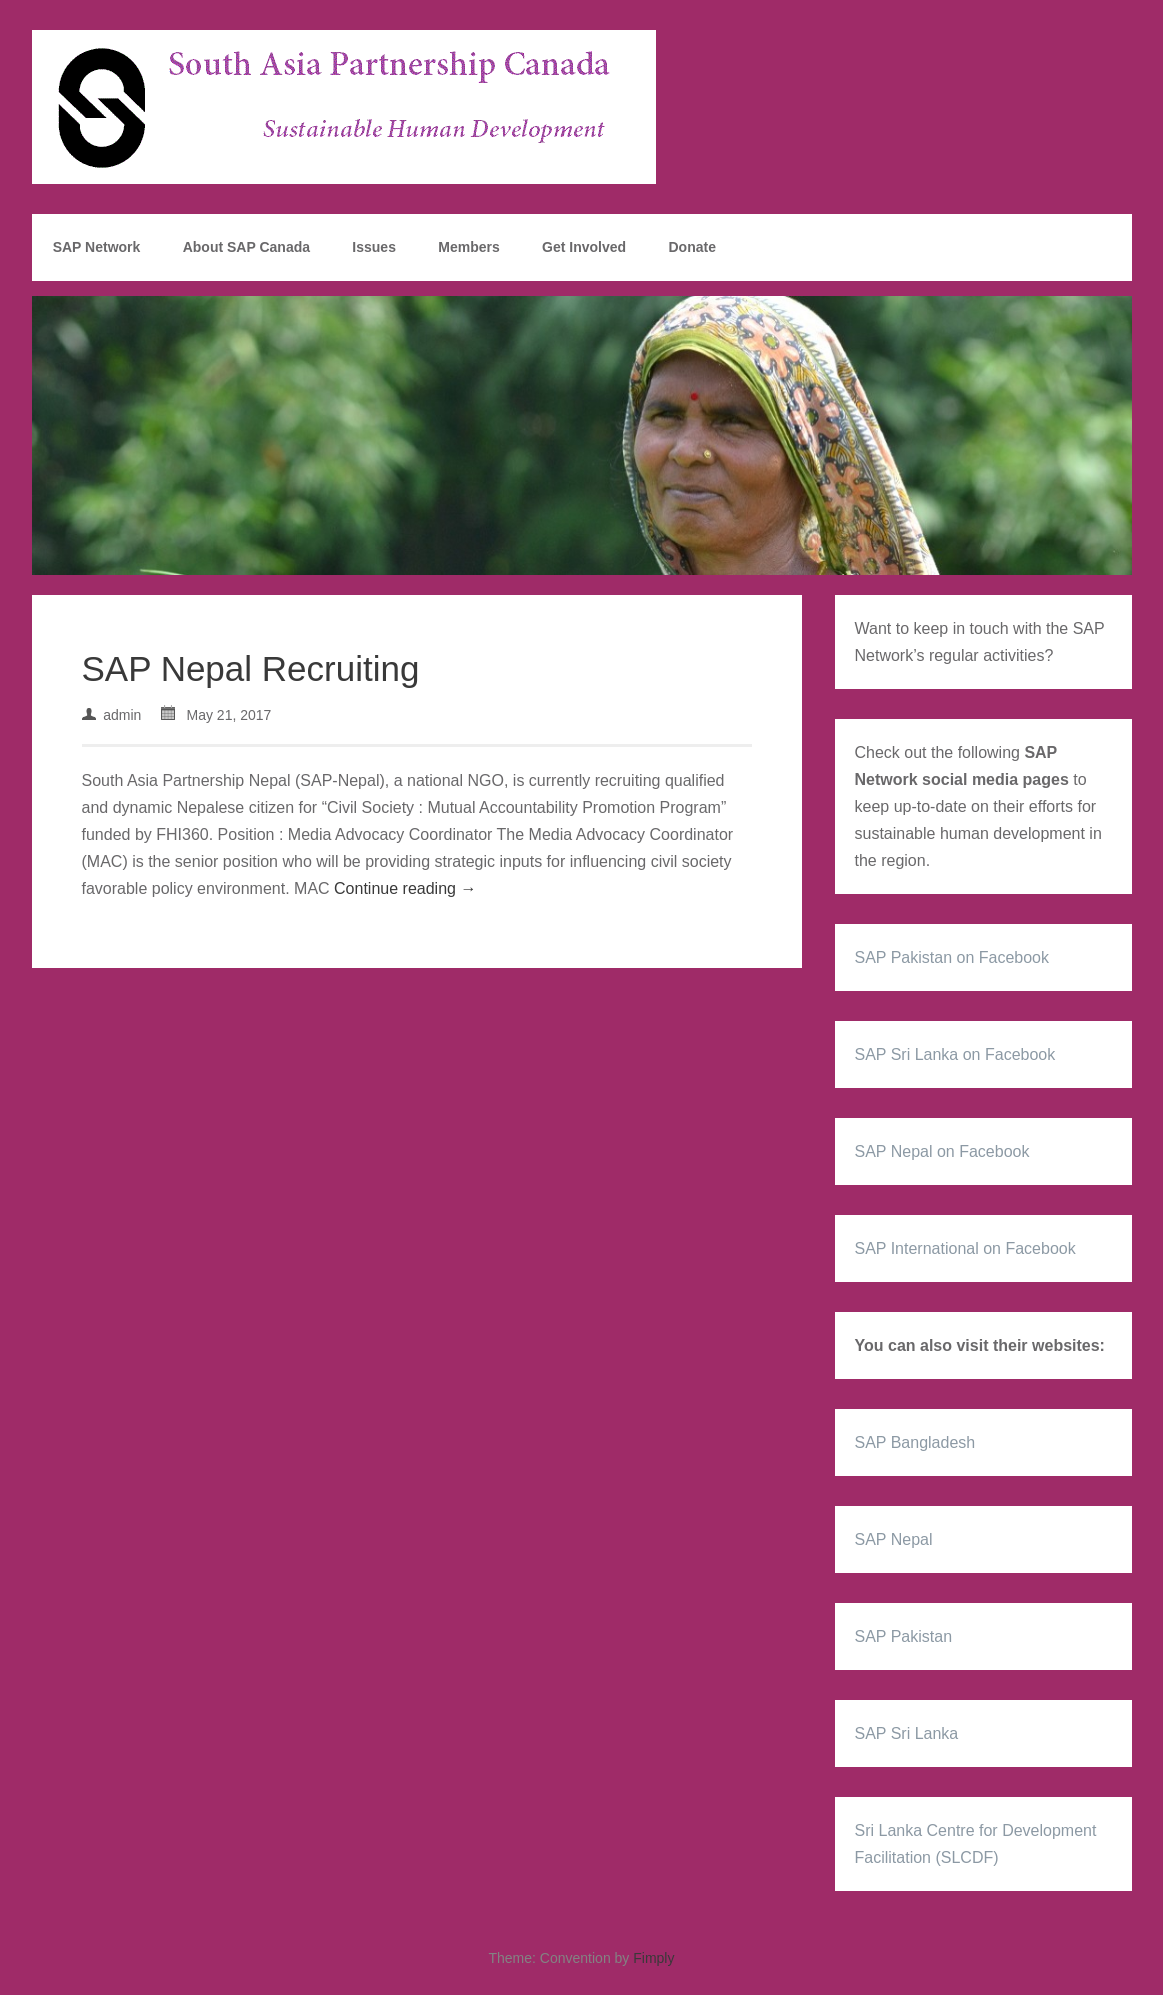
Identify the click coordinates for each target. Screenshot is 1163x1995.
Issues (374, 247)
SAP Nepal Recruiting (251, 668)
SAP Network (97, 247)
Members (468, 247)
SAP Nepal (894, 1539)
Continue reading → (405, 888)
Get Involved (584, 247)
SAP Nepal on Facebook (942, 1151)
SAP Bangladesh (915, 1442)
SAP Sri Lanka (907, 1733)
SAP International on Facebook (965, 1248)
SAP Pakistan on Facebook (952, 957)
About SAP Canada (246, 247)
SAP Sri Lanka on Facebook (955, 1054)
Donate (691, 247)
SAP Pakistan (904, 1636)
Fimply (653, 1958)
